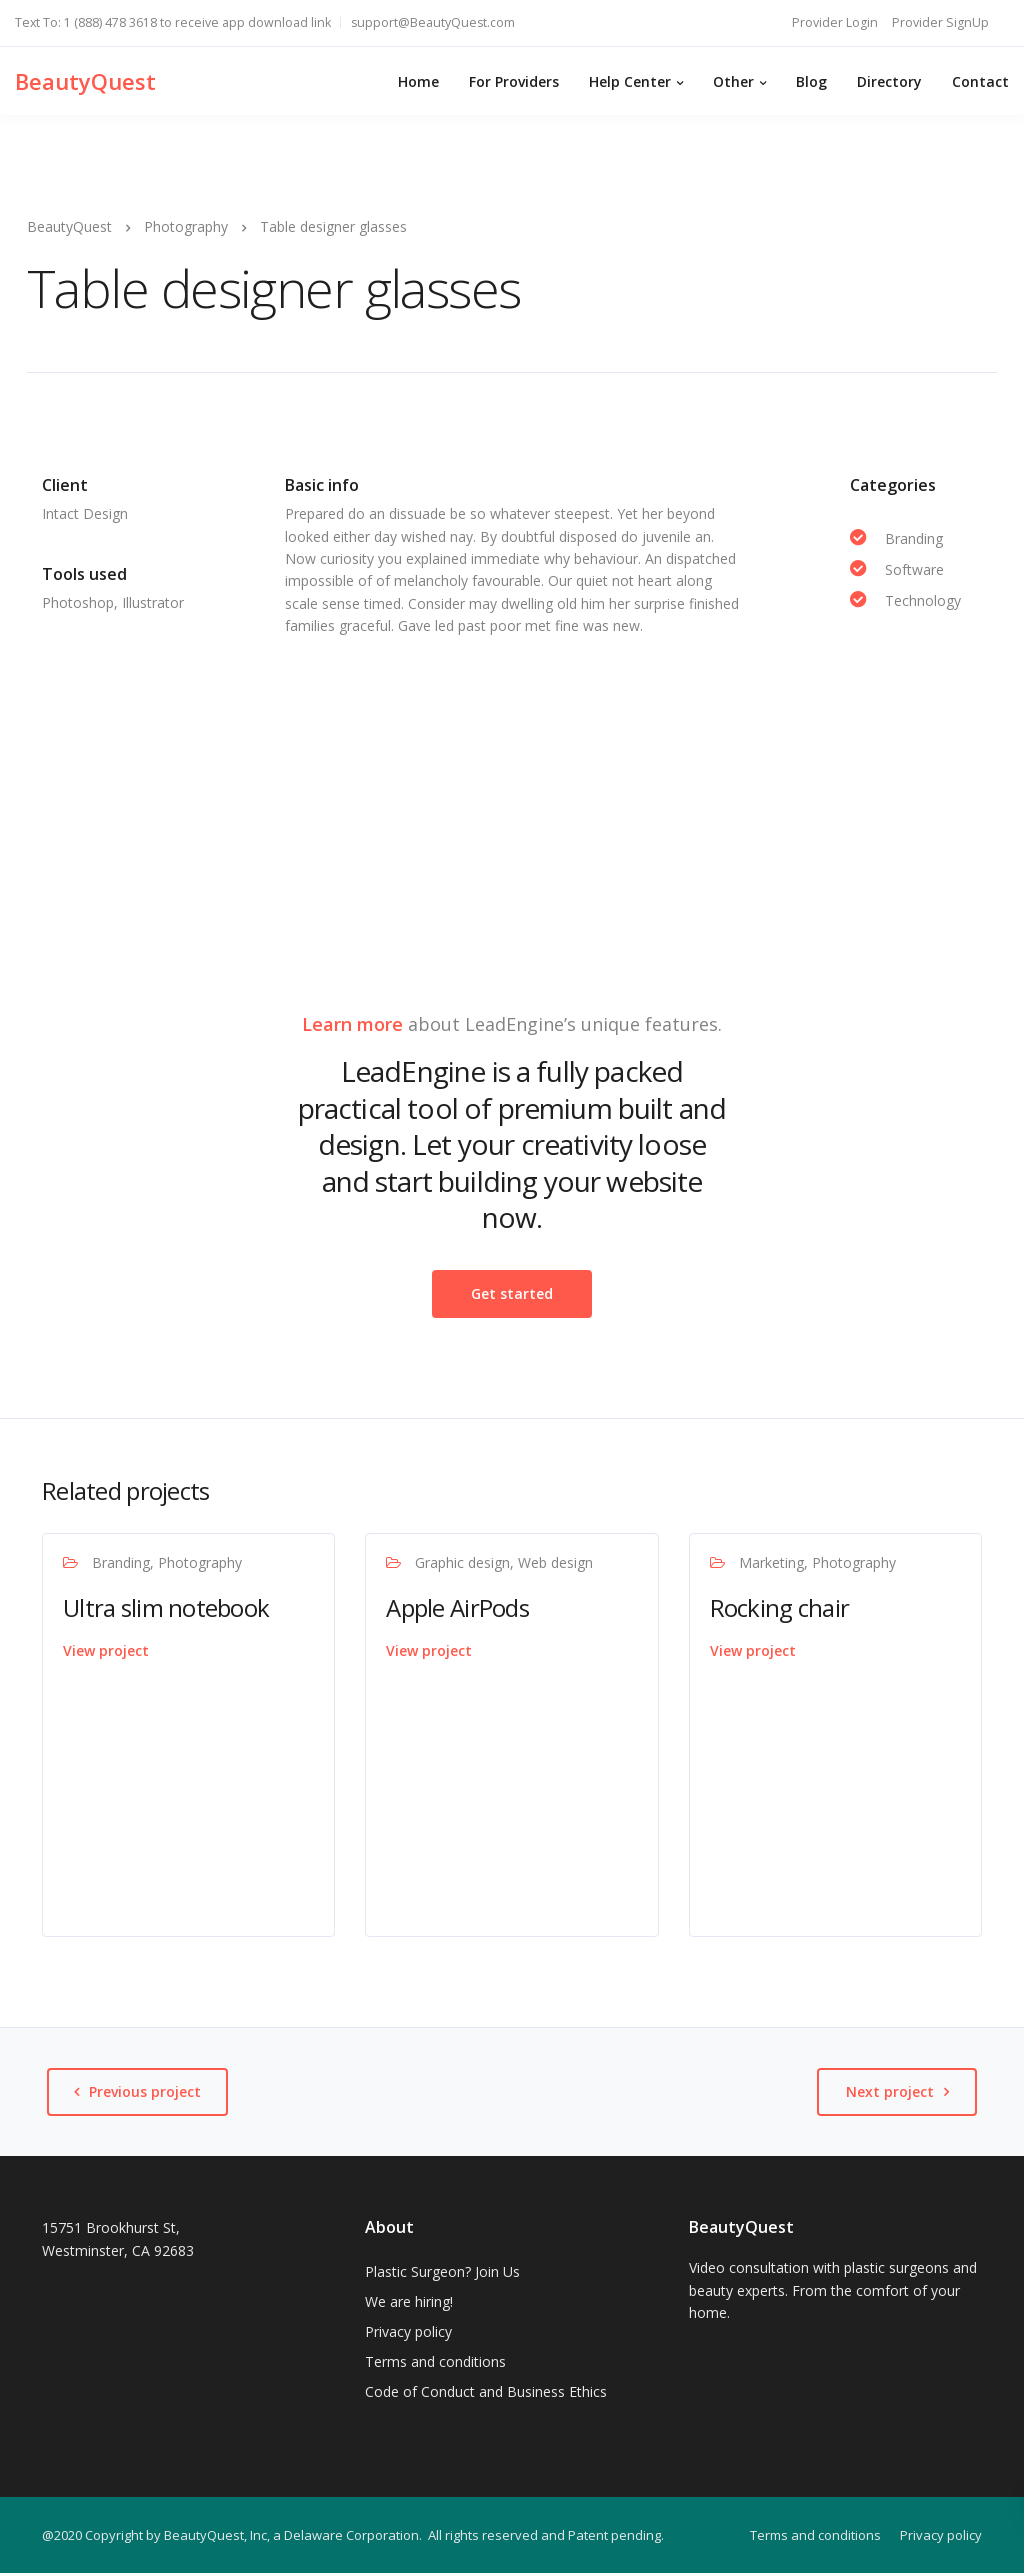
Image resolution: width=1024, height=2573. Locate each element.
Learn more (352, 1024)
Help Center (630, 81)
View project (106, 1650)
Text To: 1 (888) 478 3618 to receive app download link (173, 22)
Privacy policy (408, 2331)
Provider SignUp (940, 22)
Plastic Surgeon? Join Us (442, 2271)
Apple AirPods (457, 1607)
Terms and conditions (435, 2361)
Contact (980, 81)
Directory (889, 81)
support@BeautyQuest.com (433, 22)
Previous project (145, 2091)
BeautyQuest (85, 81)
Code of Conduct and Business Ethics (486, 2391)
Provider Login (835, 22)
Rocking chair (780, 1607)
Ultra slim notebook (166, 1607)
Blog (811, 81)
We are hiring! (409, 2301)
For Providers (514, 81)
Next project (890, 2091)
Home (418, 81)
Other (733, 81)
